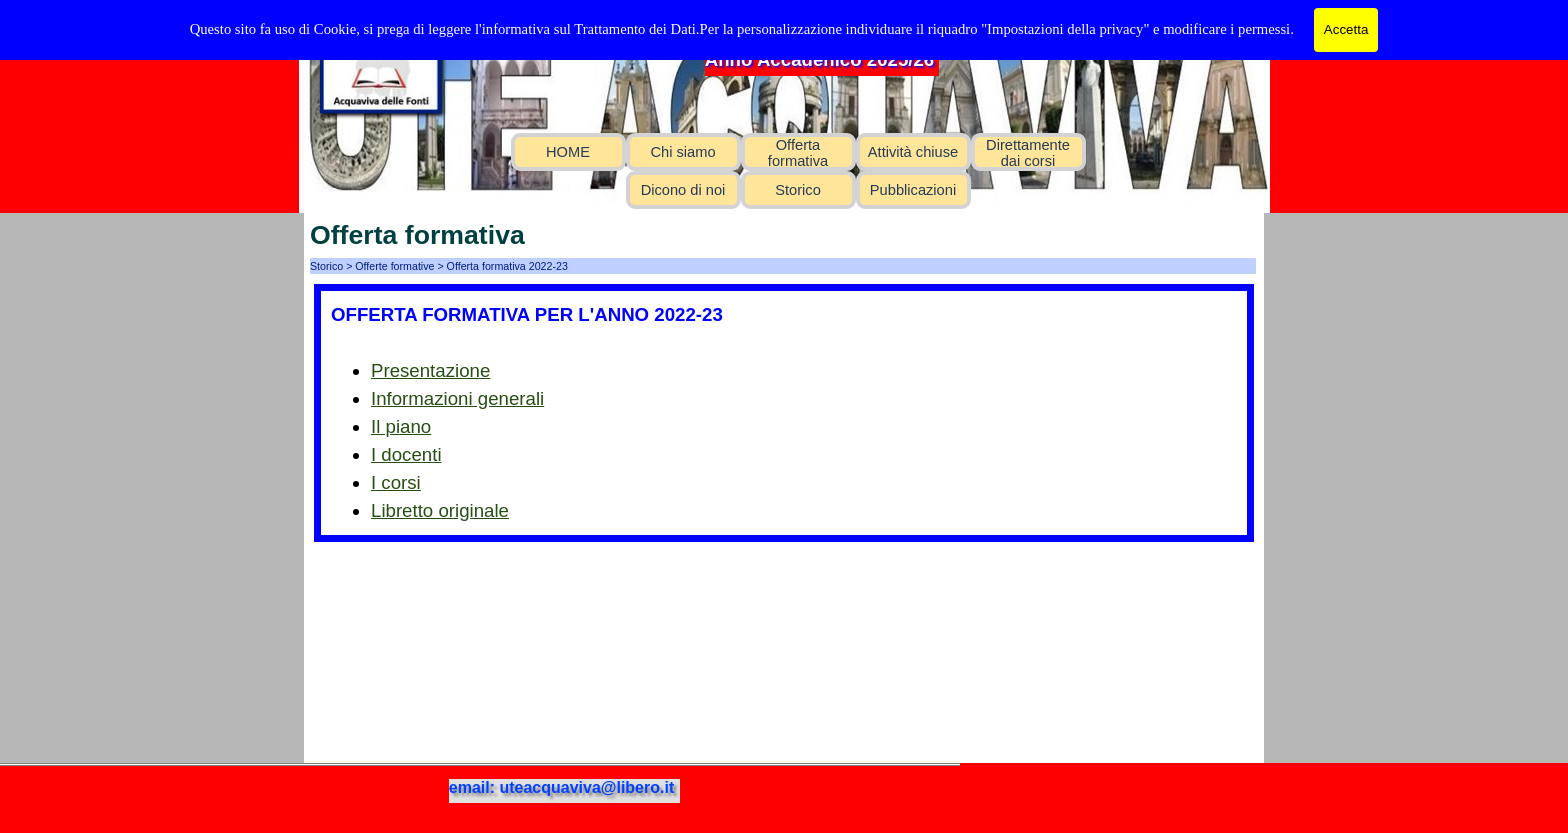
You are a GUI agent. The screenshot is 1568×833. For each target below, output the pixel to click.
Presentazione (430, 370)
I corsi (396, 482)
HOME (568, 152)
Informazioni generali (457, 398)
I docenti (406, 454)
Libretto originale (440, 510)
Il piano (401, 426)
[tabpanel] (784, 413)
